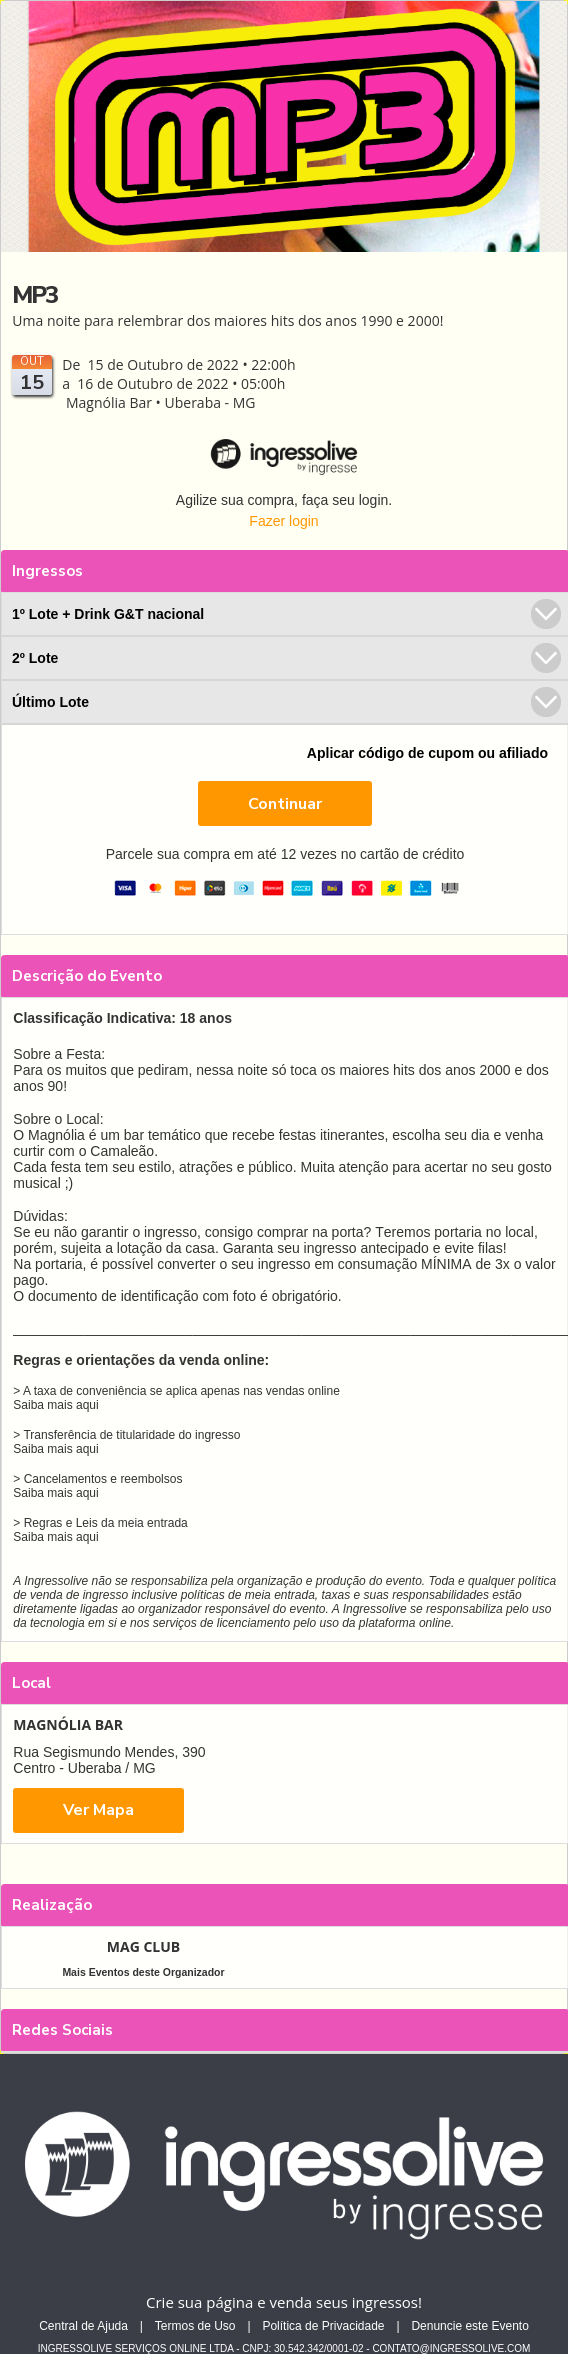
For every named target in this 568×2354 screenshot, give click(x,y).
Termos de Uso (195, 2326)
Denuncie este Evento (469, 2326)
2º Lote (286, 658)
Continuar (285, 804)
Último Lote (286, 702)
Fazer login (283, 521)
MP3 (34, 295)
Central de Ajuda (83, 2326)
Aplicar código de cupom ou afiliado (427, 753)
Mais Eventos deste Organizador (143, 1972)
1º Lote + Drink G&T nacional (286, 614)
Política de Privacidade (323, 2326)
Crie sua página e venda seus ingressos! (284, 2302)
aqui (87, 1405)
